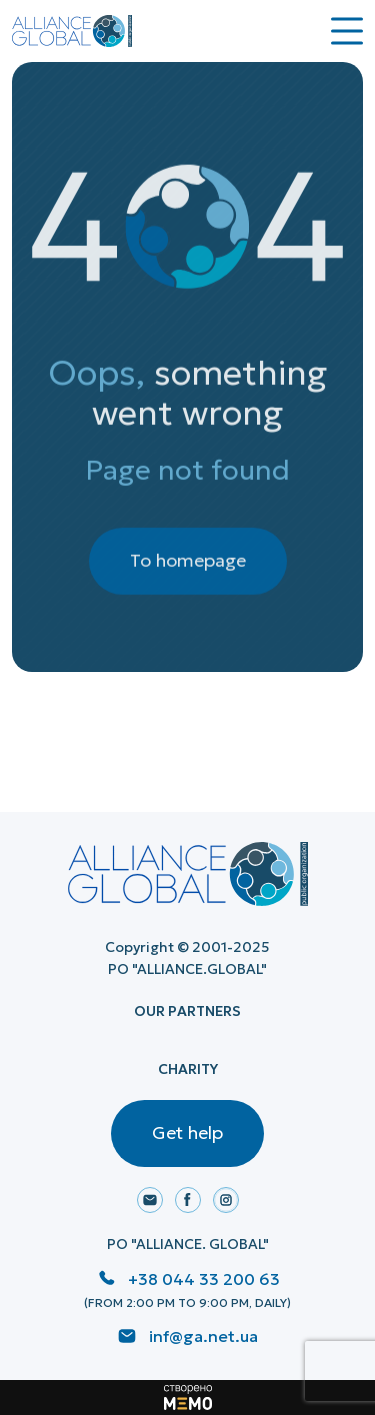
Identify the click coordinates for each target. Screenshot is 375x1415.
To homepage (188, 569)
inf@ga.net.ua (203, 1336)
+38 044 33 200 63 (204, 1279)
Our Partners (187, 1011)
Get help (187, 1132)
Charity (188, 1069)
